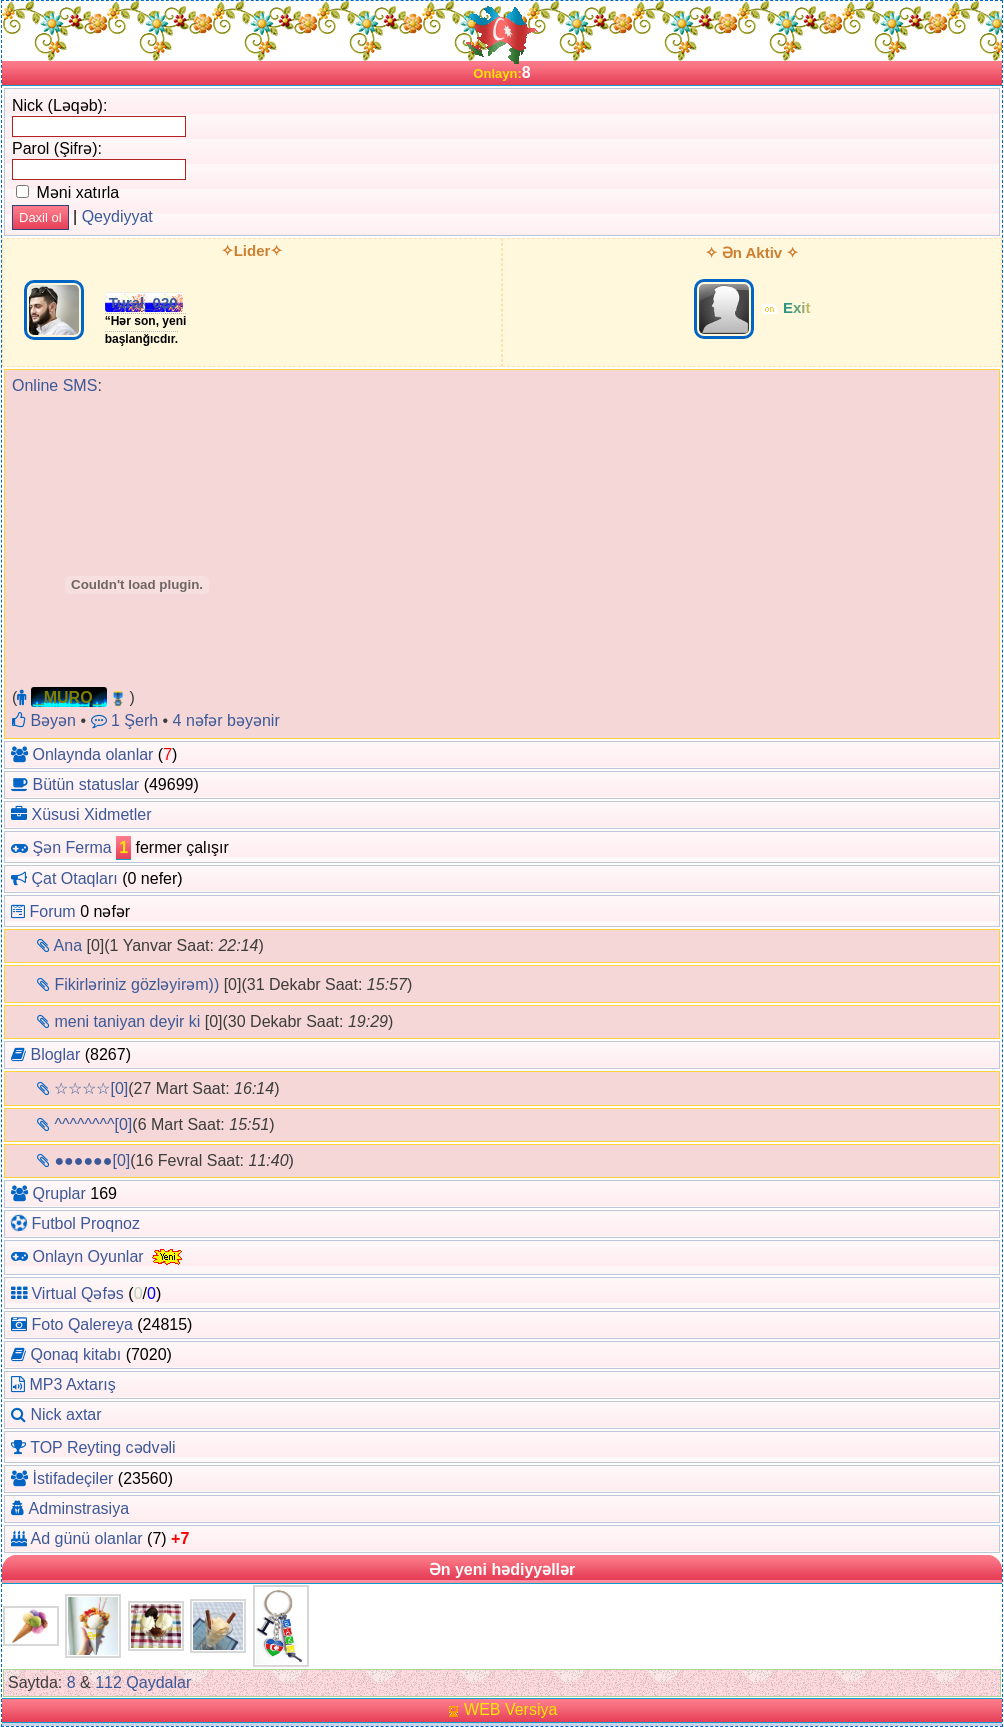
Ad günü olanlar (87, 1538)
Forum (52, 911)
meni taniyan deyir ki (127, 1021)
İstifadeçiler (72, 1478)
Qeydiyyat (117, 216)
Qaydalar (158, 1682)
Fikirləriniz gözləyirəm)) (136, 984)
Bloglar (55, 1054)
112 (108, 1682)
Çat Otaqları (74, 878)
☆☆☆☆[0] (91, 1088)
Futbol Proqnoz (85, 1223)
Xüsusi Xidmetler (91, 814)
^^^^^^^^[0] (93, 1124)
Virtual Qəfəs (77, 1293)
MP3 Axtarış (72, 1384)
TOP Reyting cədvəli (102, 1447)
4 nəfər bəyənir (226, 720)
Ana (68, 945)
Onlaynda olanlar (92, 754)
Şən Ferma (71, 847)
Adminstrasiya (79, 1508)
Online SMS (54, 385)
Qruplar (58, 1193)
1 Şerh (125, 720)
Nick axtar (65, 1414)
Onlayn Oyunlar (87, 1255)
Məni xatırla (67, 192)
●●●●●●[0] (92, 1160)
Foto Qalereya (81, 1324)
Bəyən (44, 720)
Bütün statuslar (85, 784)
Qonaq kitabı (75, 1354)
